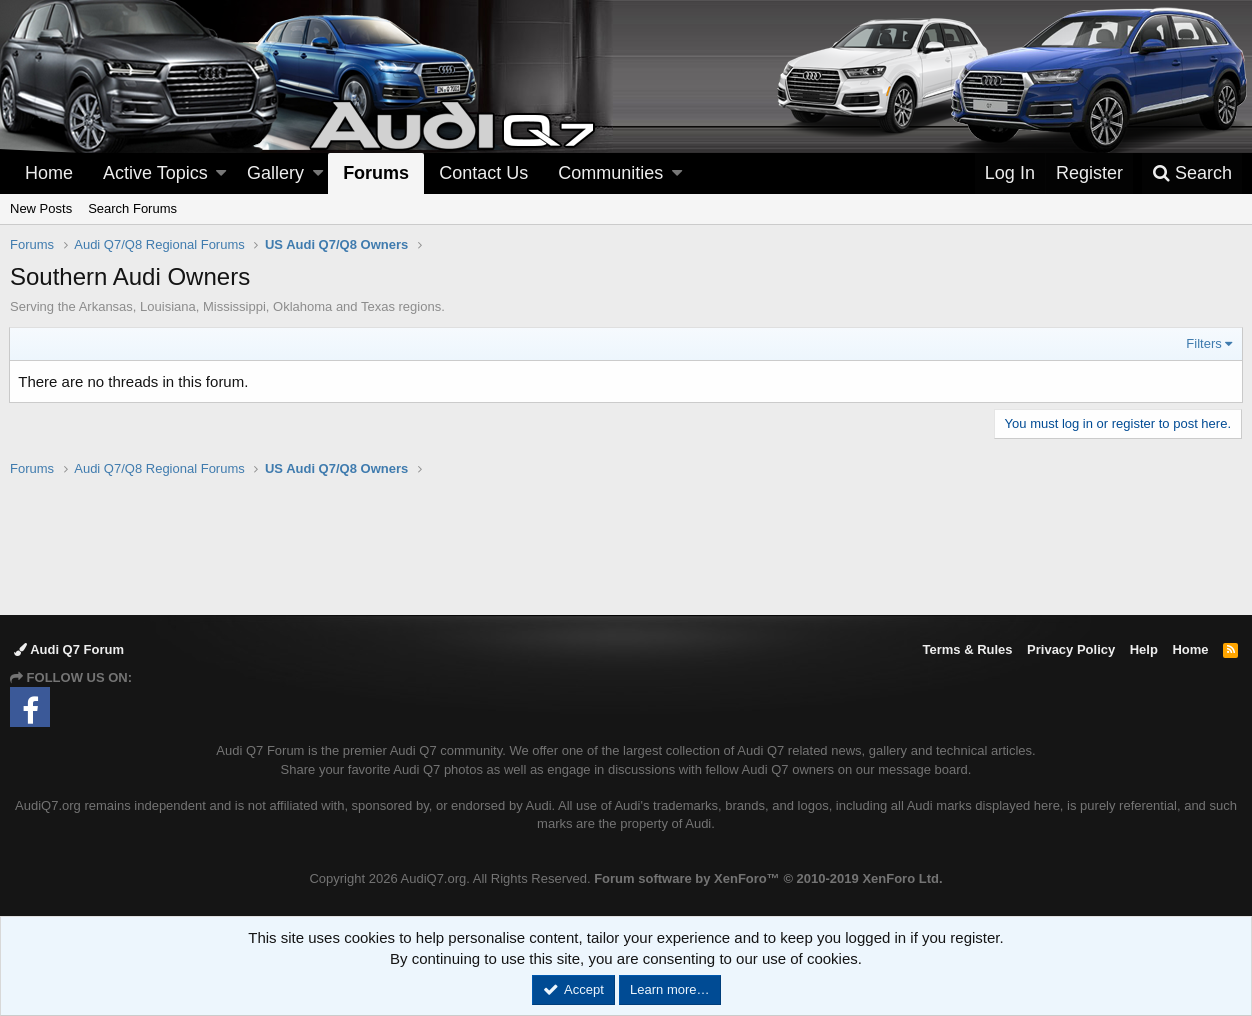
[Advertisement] (626, 545)
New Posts (41, 208)
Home (49, 173)
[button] (221, 173)
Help (1144, 649)
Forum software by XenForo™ (768, 878)
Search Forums (132, 208)
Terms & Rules (967, 649)
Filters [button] (1203, 343)
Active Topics (155, 173)
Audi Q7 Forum (69, 649)
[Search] (1192, 173)
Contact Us (483, 173)
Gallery (275, 173)
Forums (376, 173)
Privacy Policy (1071, 649)
